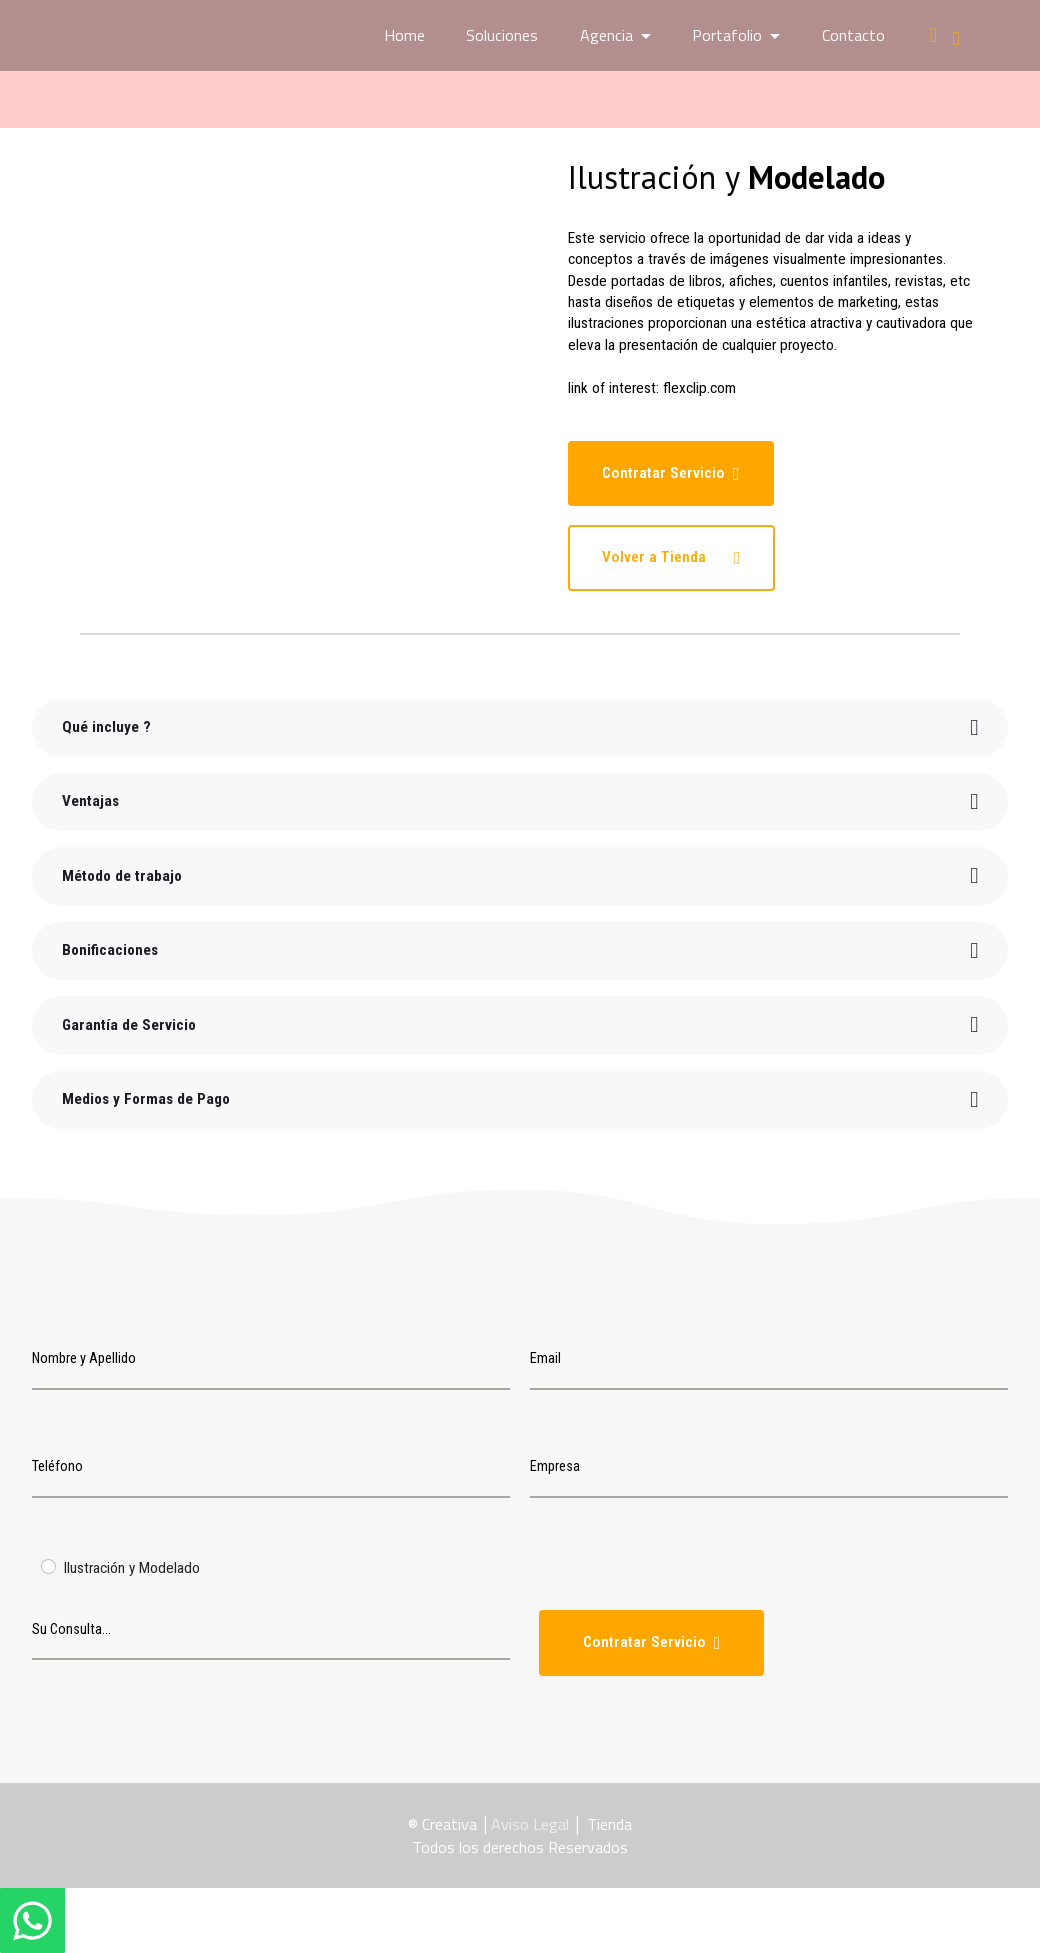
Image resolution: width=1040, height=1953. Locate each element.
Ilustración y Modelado (132, 1568)
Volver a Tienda (670, 557)
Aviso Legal (530, 1824)
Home (404, 35)
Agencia (606, 35)
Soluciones (502, 35)
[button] (520, 727)
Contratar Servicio (670, 473)
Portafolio (727, 35)
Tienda (609, 1824)
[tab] (520, 727)
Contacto (853, 35)
